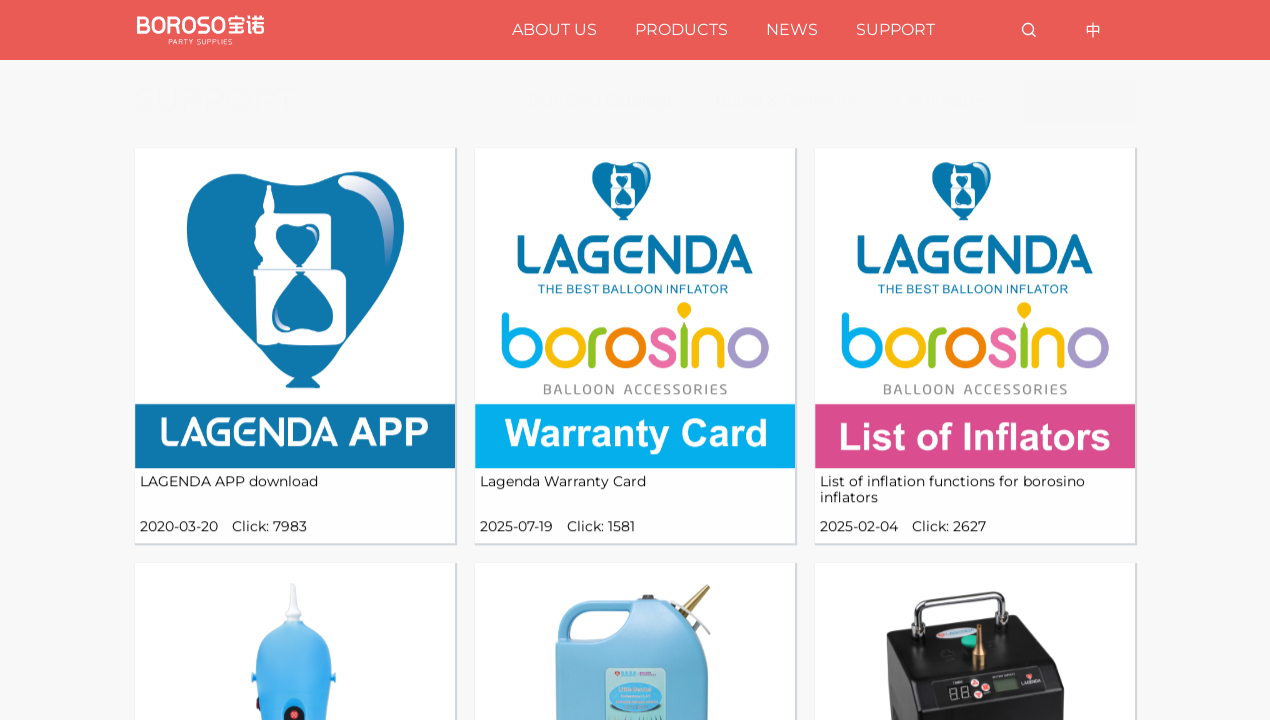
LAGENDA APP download (229, 502)
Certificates (942, 100)
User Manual (1079, 100)
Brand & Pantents (785, 100)
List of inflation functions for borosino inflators (952, 510)
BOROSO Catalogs (601, 100)
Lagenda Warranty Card (563, 502)
